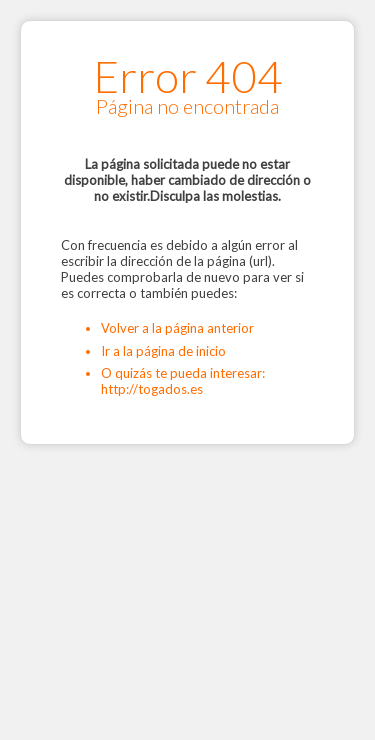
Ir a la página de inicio (163, 351)
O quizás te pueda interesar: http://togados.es (183, 381)
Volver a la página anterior (177, 328)
